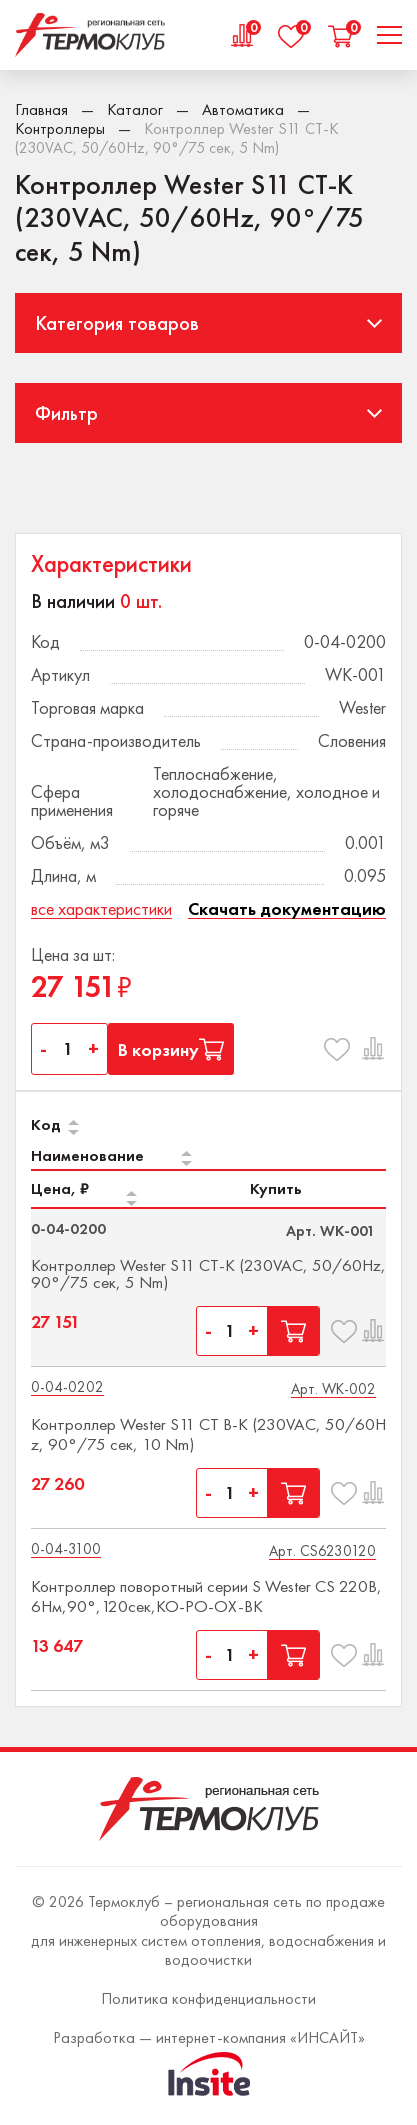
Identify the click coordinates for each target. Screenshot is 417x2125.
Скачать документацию (287, 909)
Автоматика (243, 109)
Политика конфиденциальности (208, 1998)
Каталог (135, 109)
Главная (41, 109)
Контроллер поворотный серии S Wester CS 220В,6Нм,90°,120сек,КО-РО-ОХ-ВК (206, 1596)
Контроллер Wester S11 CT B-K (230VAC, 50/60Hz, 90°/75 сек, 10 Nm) (208, 1434)
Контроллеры (60, 128)
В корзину (171, 1049)
